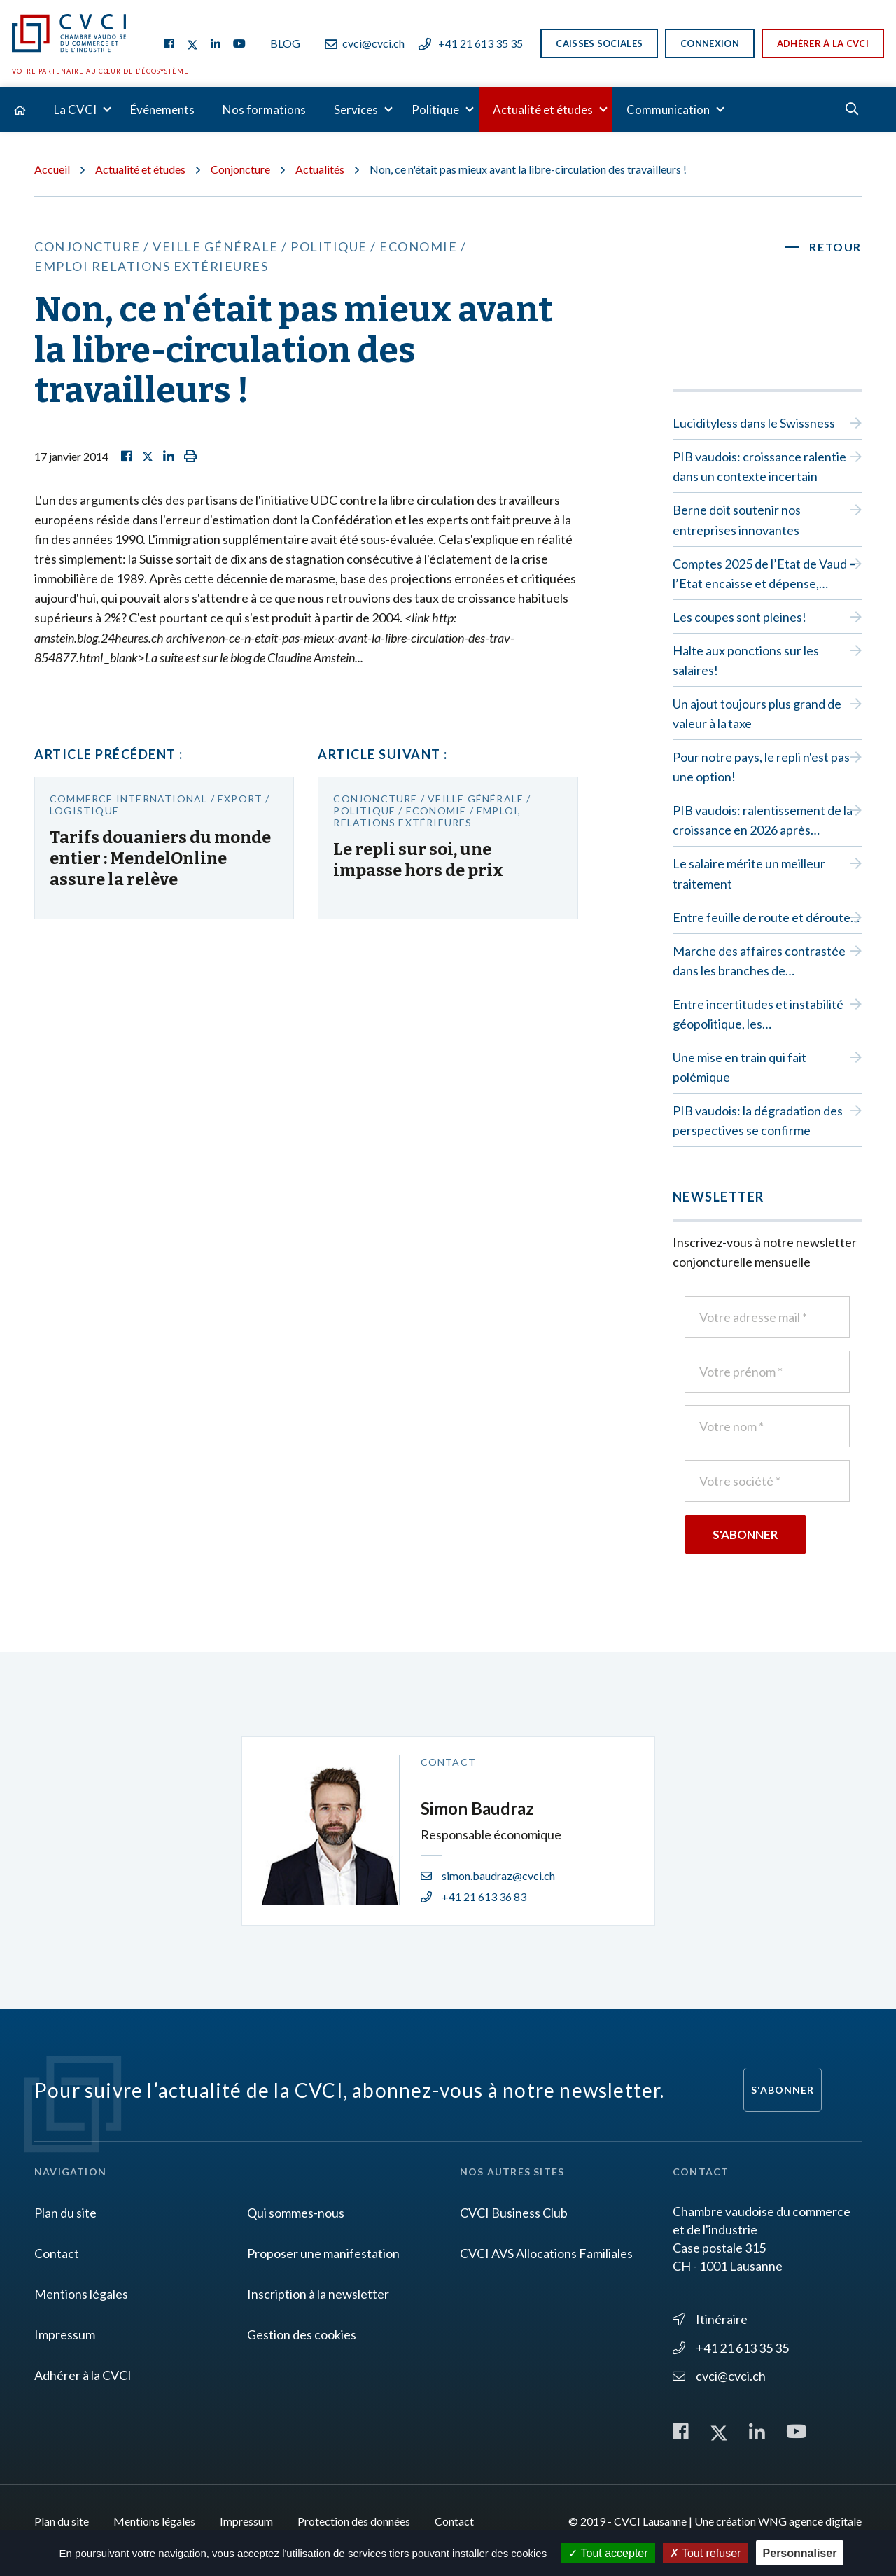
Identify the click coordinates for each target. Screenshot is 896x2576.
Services (356, 109)
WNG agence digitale (810, 2521)
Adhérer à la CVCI (823, 43)
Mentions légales (81, 2294)
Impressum (64, 2334)
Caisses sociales (599, 43)
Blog (285, 43)
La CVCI (75, 109)
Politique (435, 109)
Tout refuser (705, 2553)
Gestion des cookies (301, 2334)
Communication (668, 109)
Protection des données (354, 2521)
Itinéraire (710, 2319)
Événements (162, 109)
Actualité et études (543, 109)
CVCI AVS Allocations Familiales (546, 2253)
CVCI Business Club (514, 2212)
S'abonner (782, 2090)
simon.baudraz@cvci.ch (488, 1875)
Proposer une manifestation (323, 2253)
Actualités (319, 169)
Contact (56, 2253)
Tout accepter (608, 2553)
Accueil (52, 169)
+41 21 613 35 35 (471, 43)
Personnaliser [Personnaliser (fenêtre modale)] (800, 2553)
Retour (835, 246)
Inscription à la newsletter (318, 2294)
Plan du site (65, 2212)
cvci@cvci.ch (365, 43)
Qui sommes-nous (295, 2212)
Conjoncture (240, 169)
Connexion (709, 43)
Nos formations (264, 109)
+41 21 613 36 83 (473, 1896)
